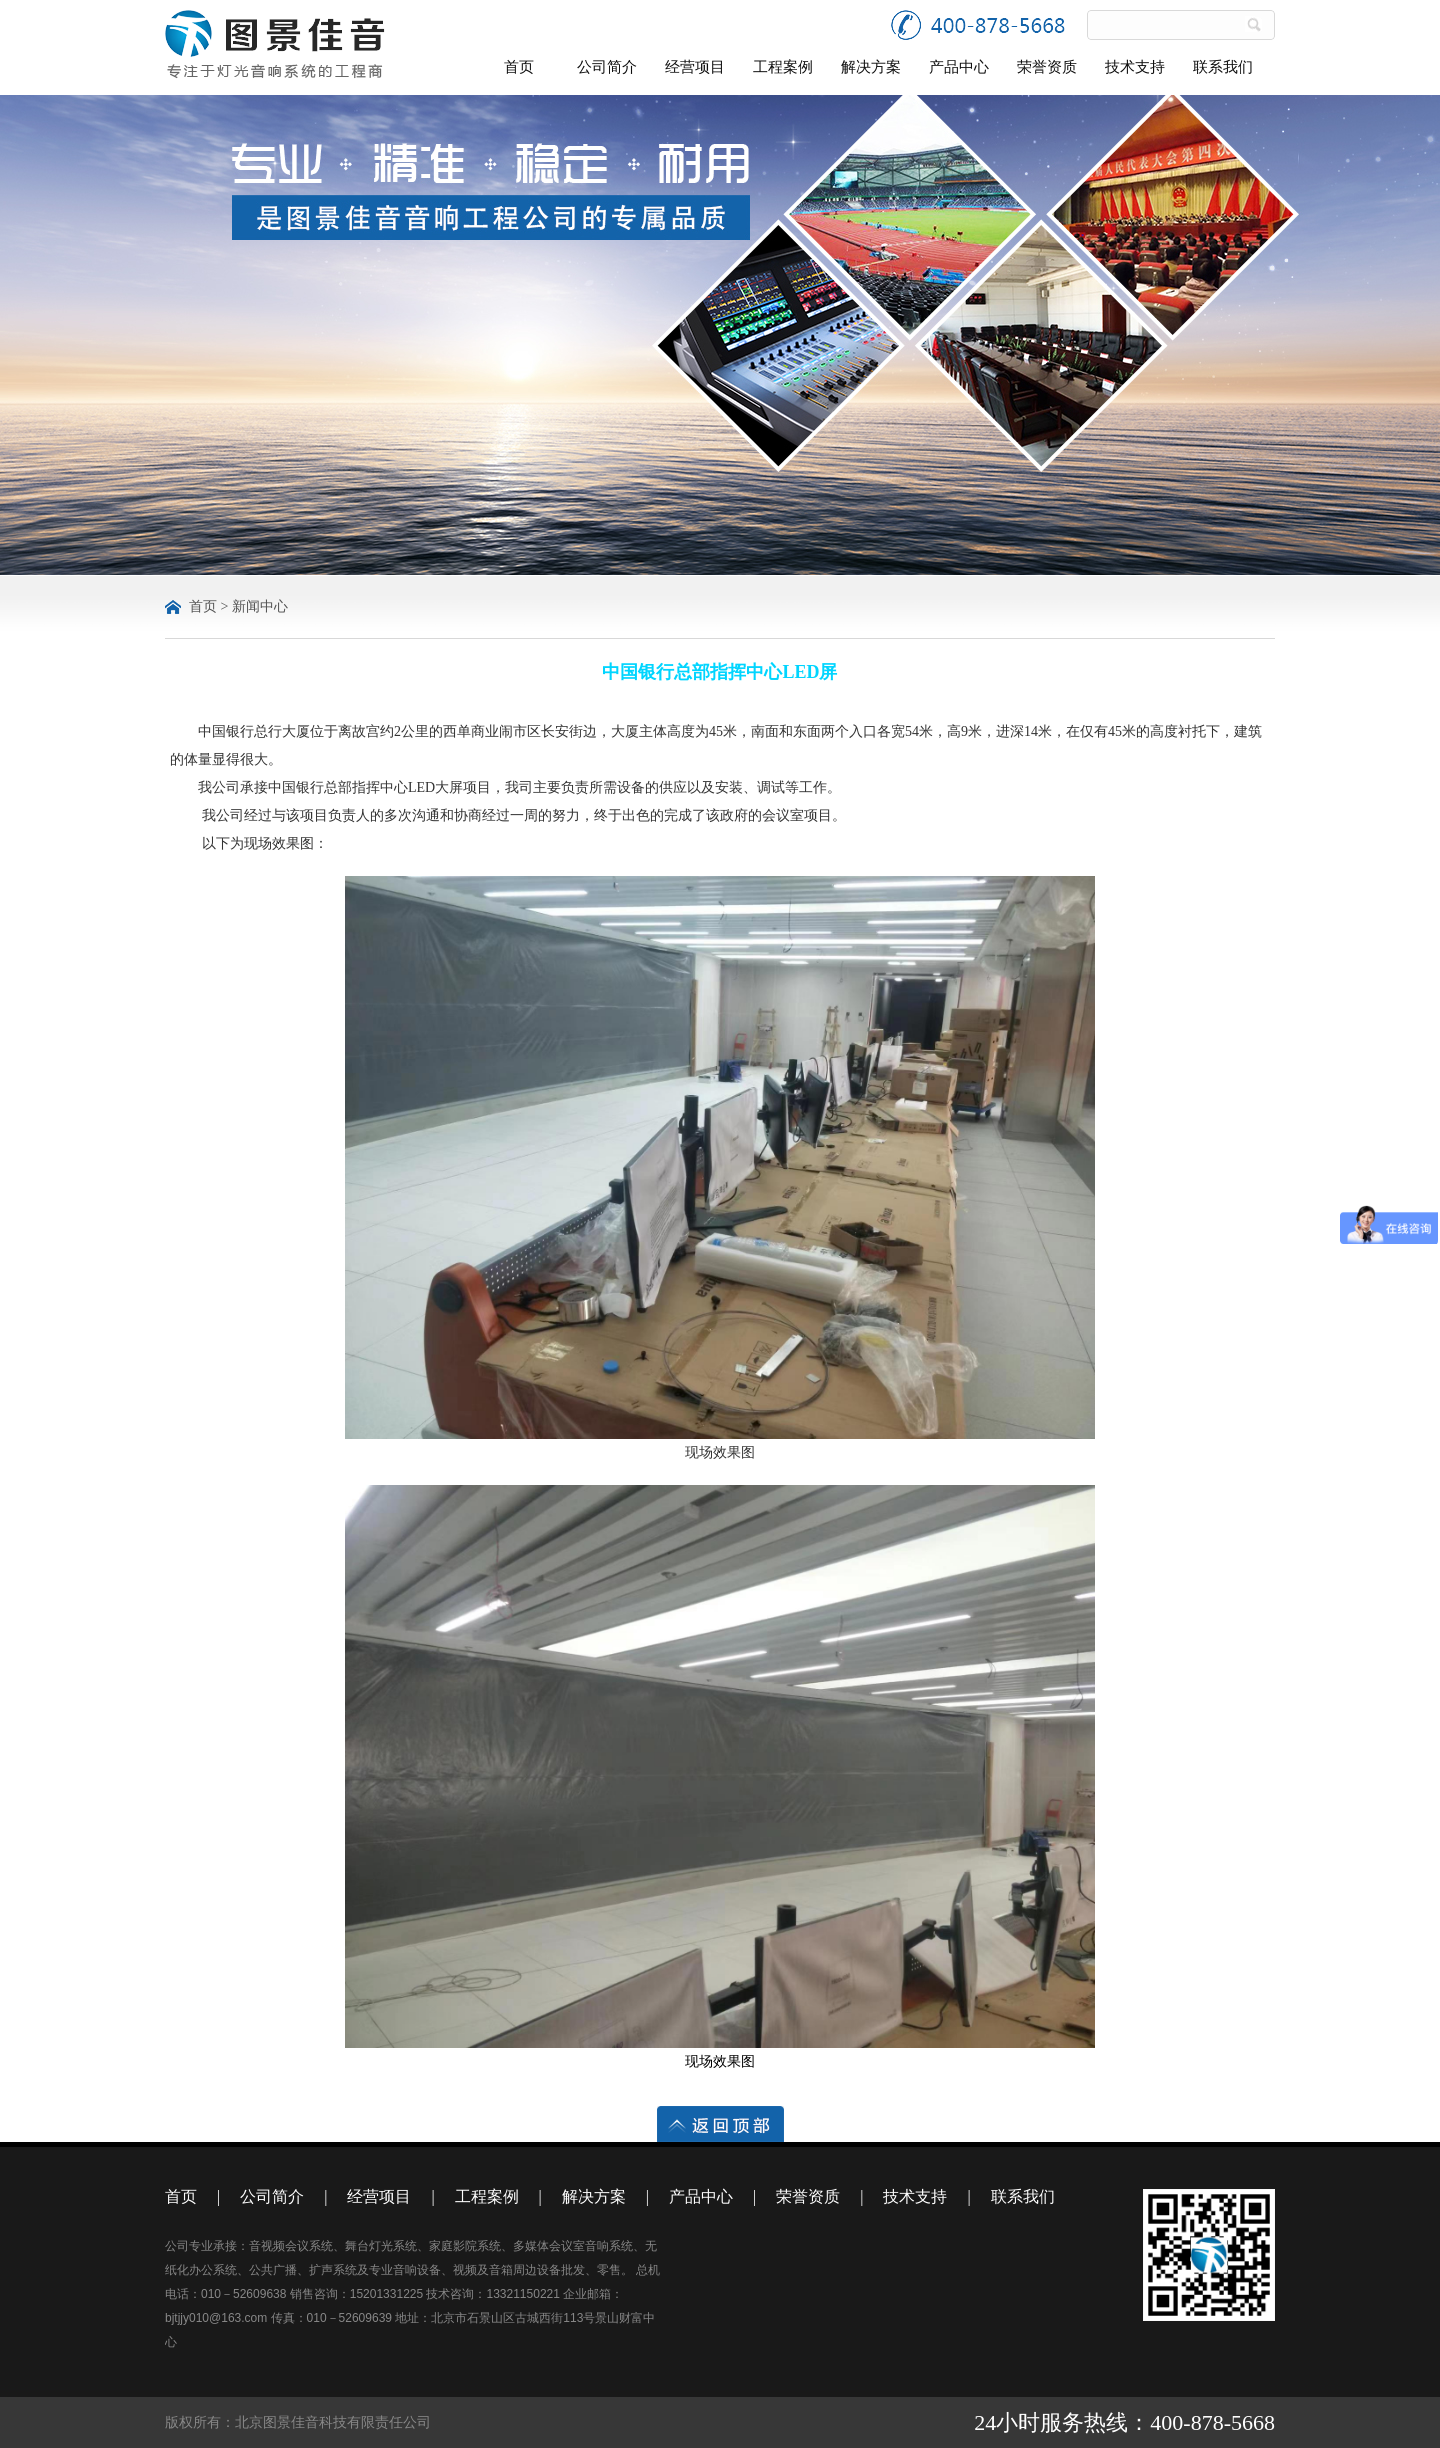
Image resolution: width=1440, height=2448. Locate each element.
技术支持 (1135, 67)
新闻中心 (260, 606)
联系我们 (1223, 67)
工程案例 (783, 67)
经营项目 (695, 67)
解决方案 (871, 67)
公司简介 (607, 67)
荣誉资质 (1047, 67)
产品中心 (959, 67)
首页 (519, 67)
